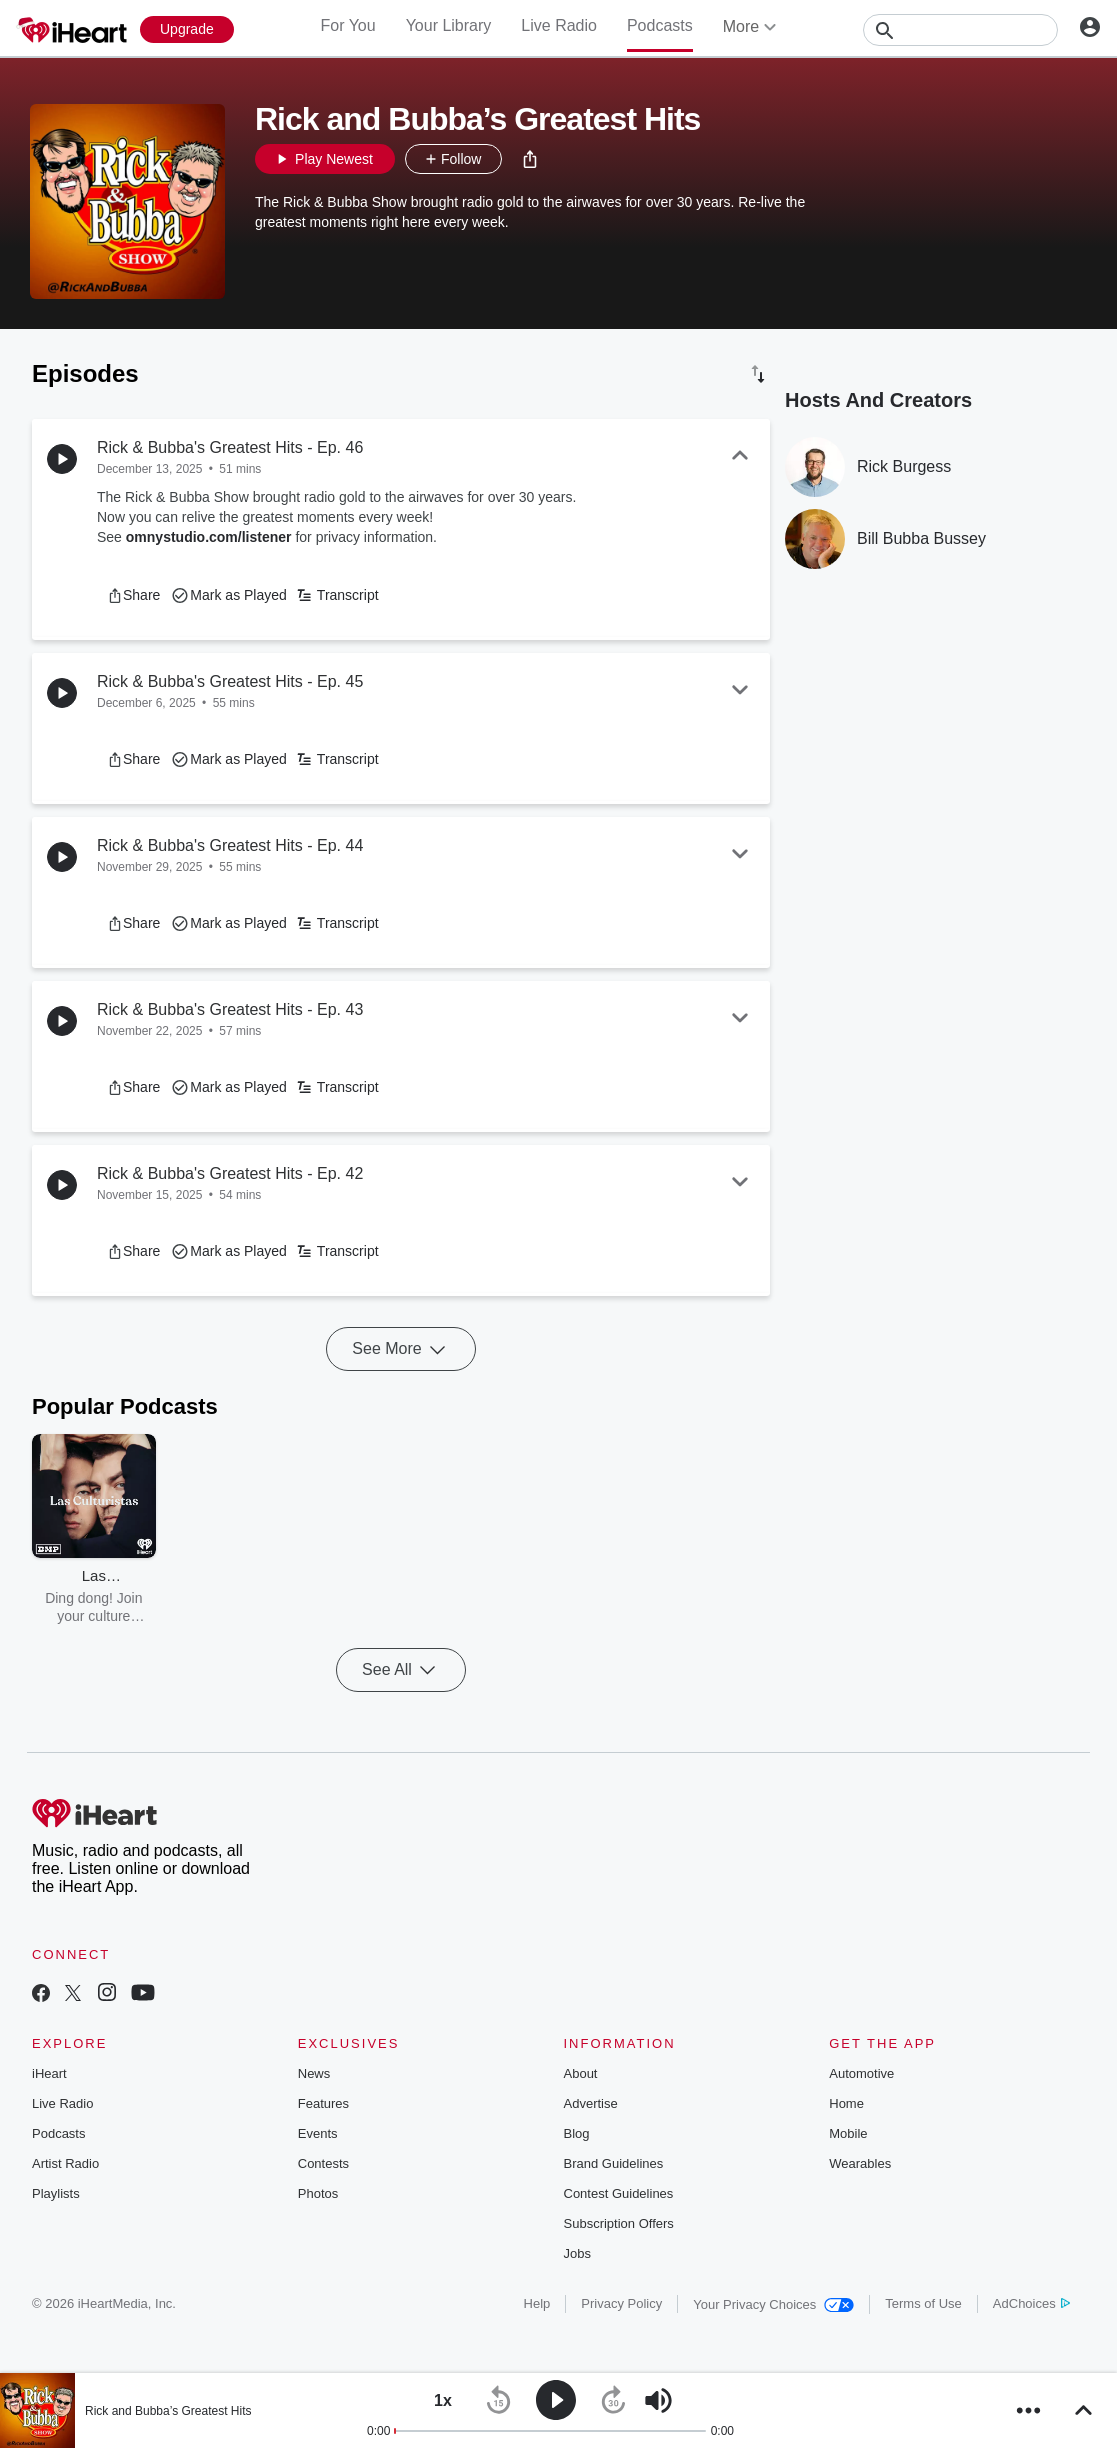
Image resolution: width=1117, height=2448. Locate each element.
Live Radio (559, 25)
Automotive (861, 2073)
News (314, 2073)
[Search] (960, 30)
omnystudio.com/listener (209, 537)
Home (846, 2103)
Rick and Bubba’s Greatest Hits (168, 2411)
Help (537, 2303)
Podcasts (660, 25)
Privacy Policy (621, 2303)
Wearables (860, 2163)
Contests (323, 2163)
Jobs (577, 2253)
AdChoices (1031, 2303)
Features (323, 2103)
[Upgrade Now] (187, 29)
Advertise (591, 2103)
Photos (318, 2193)
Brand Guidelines (614, 2163)
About (581, 2073)
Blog (577, 2133)
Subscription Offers (619, 2223)
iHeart (49, 2073)
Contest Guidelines (619, 2193)
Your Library (449, 25)
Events (318, 2133)
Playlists (56, 2193)
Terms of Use (923, 2303)
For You (347, 25)
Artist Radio (65, 2163)
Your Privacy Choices (773, 2304)
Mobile (848, 2133)
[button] (530, 159)
